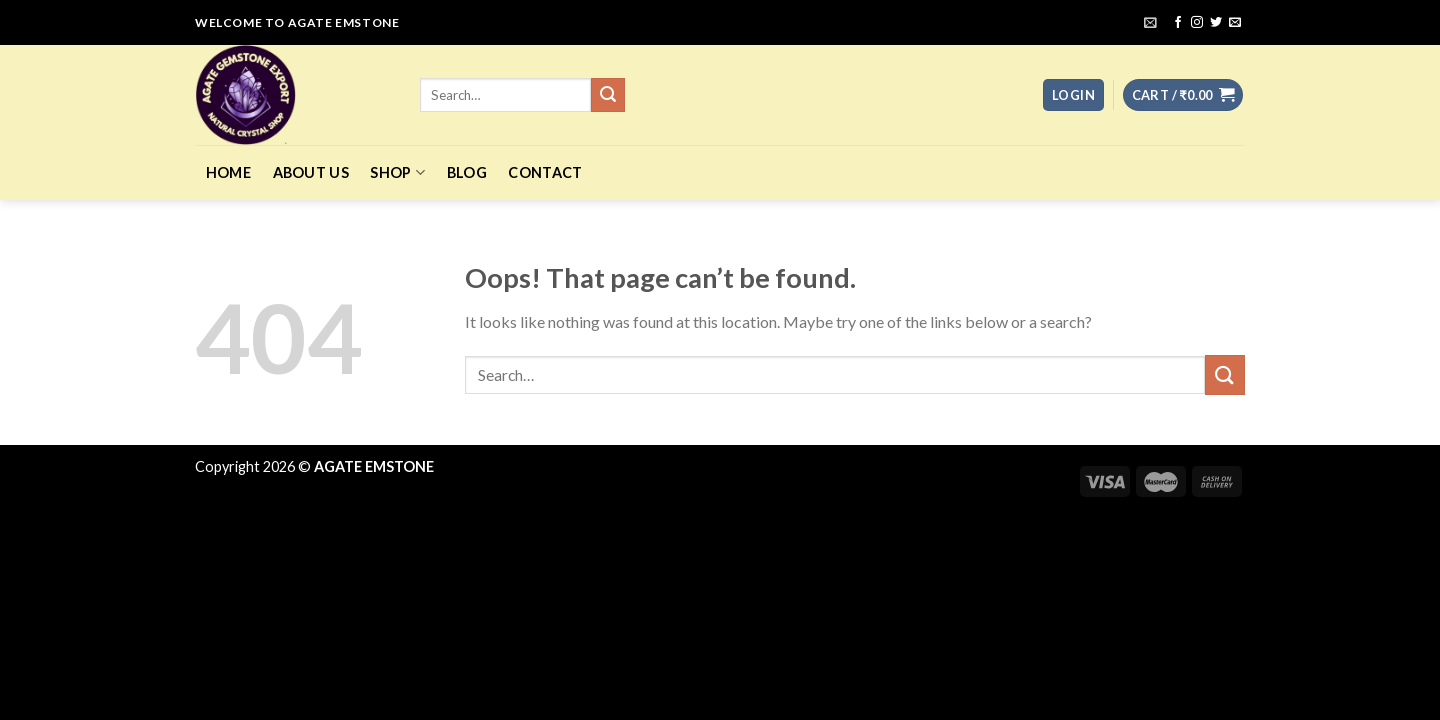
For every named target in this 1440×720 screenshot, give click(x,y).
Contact (545, 172)
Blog (467, 172)
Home (228, 172)
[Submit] (1225, 374)
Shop (397, 172)
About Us (311, 172)
